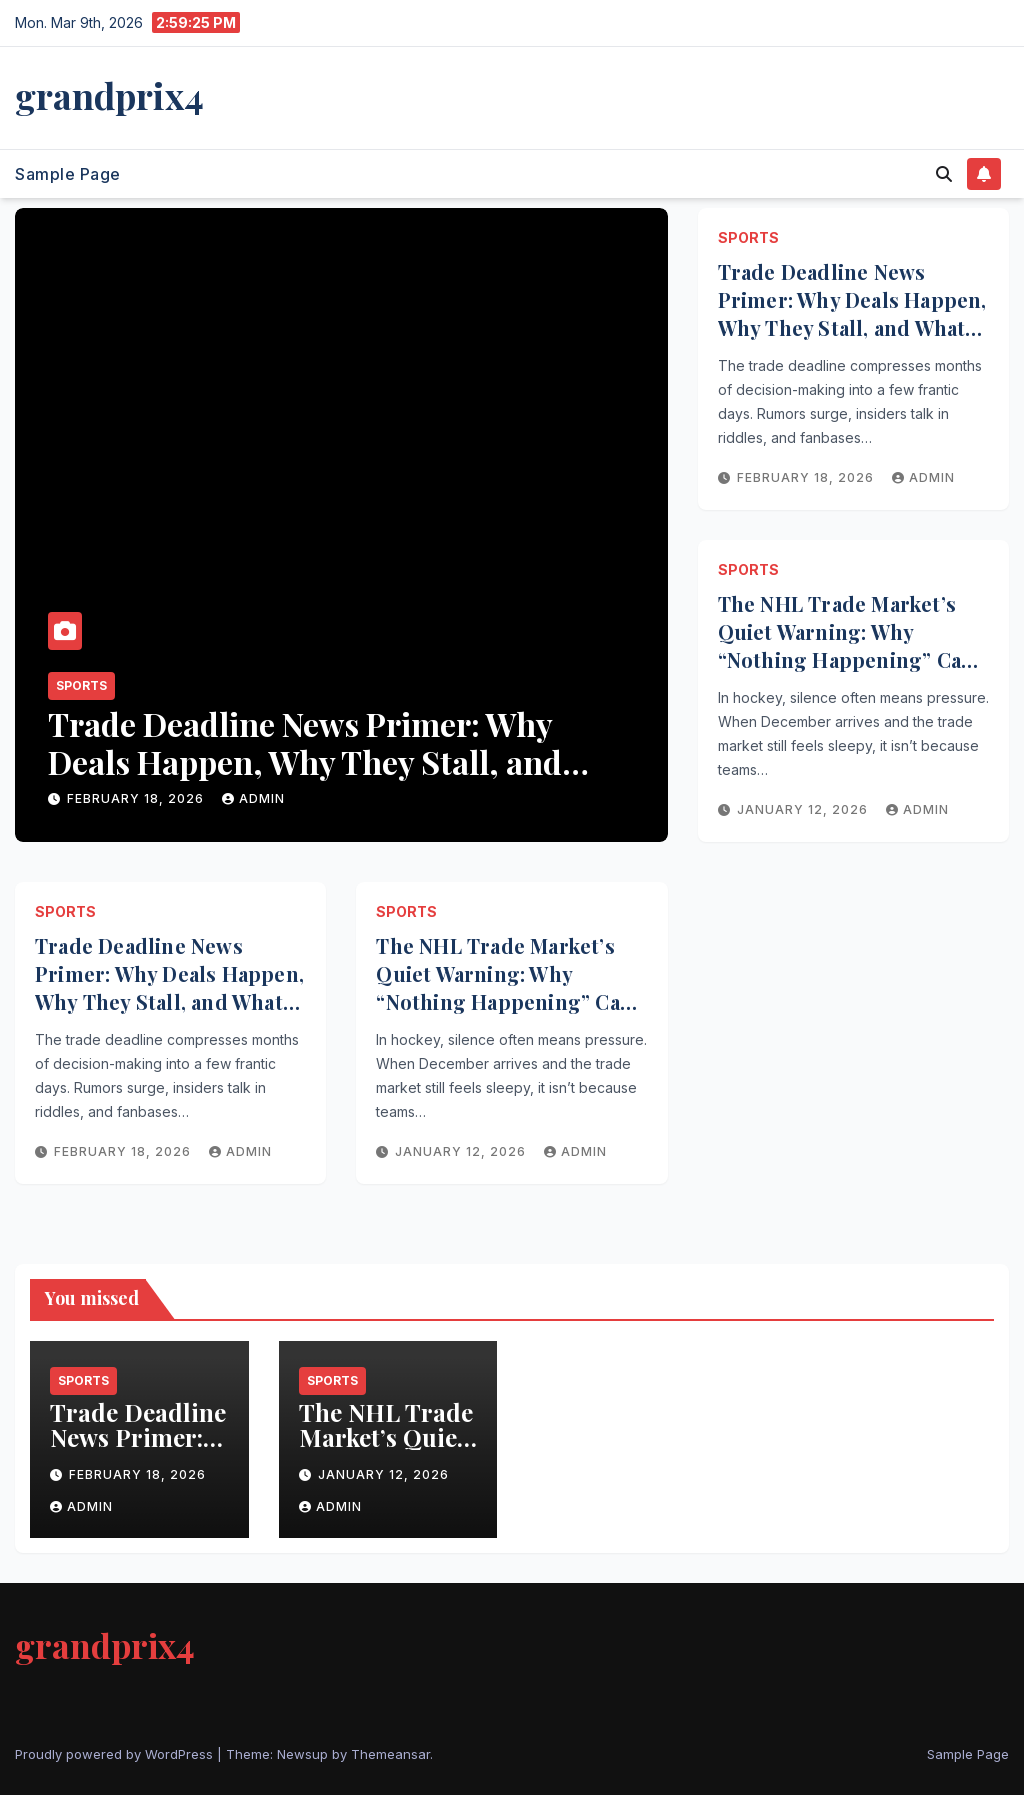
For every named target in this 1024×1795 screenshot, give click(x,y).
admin (253, 798)
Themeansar (390, 1754)
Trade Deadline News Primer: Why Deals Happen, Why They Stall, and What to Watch (305, 762)
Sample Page (68, 174)
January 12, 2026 (804, 809)
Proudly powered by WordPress (116, 1754)
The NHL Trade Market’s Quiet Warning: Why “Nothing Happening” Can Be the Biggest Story (846, 645)
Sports (81, 685)
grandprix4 (109, 95)
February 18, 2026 (137, 798)
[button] (944, 174)
